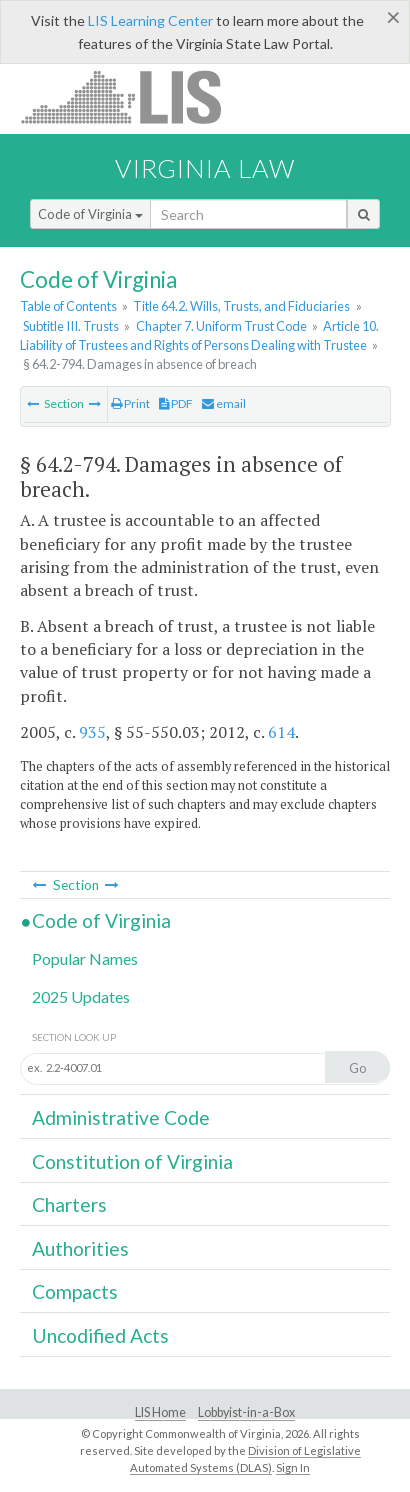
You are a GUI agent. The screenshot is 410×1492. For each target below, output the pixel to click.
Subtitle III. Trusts (71, 326)
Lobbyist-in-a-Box (246, 1412)
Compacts (75, 1291)
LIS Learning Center (150, 20)
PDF (176, 403)
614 (281, 732)
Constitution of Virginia (132, 1161)
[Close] (393, 17)
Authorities (80, 1248)
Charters (69, 1204)
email (224, 403)
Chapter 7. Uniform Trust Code (221, 326)
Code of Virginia (90, 214)
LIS (132, 96)
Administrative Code (121, 1117)
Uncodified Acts (100, 1335)
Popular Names (85, 958)
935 (92, 732)
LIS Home (160, 1412)
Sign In (293, 1467)
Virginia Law (205, 168)
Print (130, 403)
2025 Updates (81, 996)
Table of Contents (68, 306)
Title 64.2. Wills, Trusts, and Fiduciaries (241, 306)
